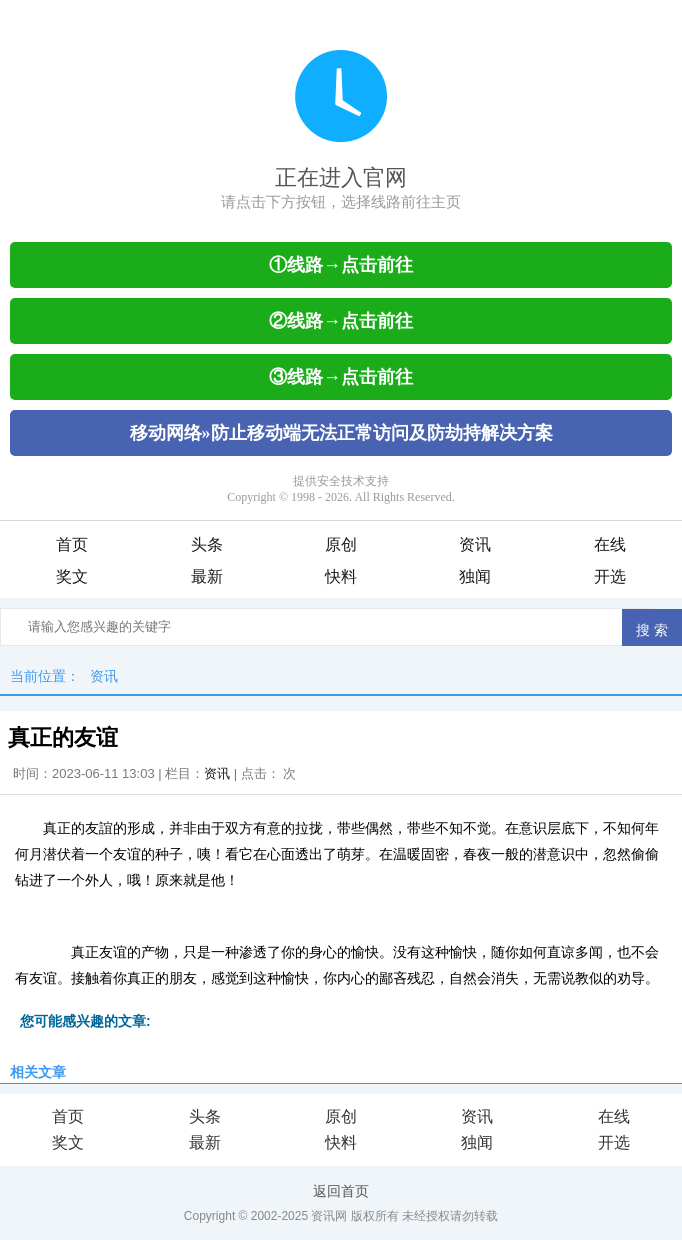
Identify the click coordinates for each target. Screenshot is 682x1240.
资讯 (475, 544)
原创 (341, 544)
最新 (207, 576)
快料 (341, 576)
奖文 (72, 576)
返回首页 (341, 1191)
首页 (72, 544)
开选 (610, 576)
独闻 (475, 576)
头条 (207, 544)
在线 (610, 544)
